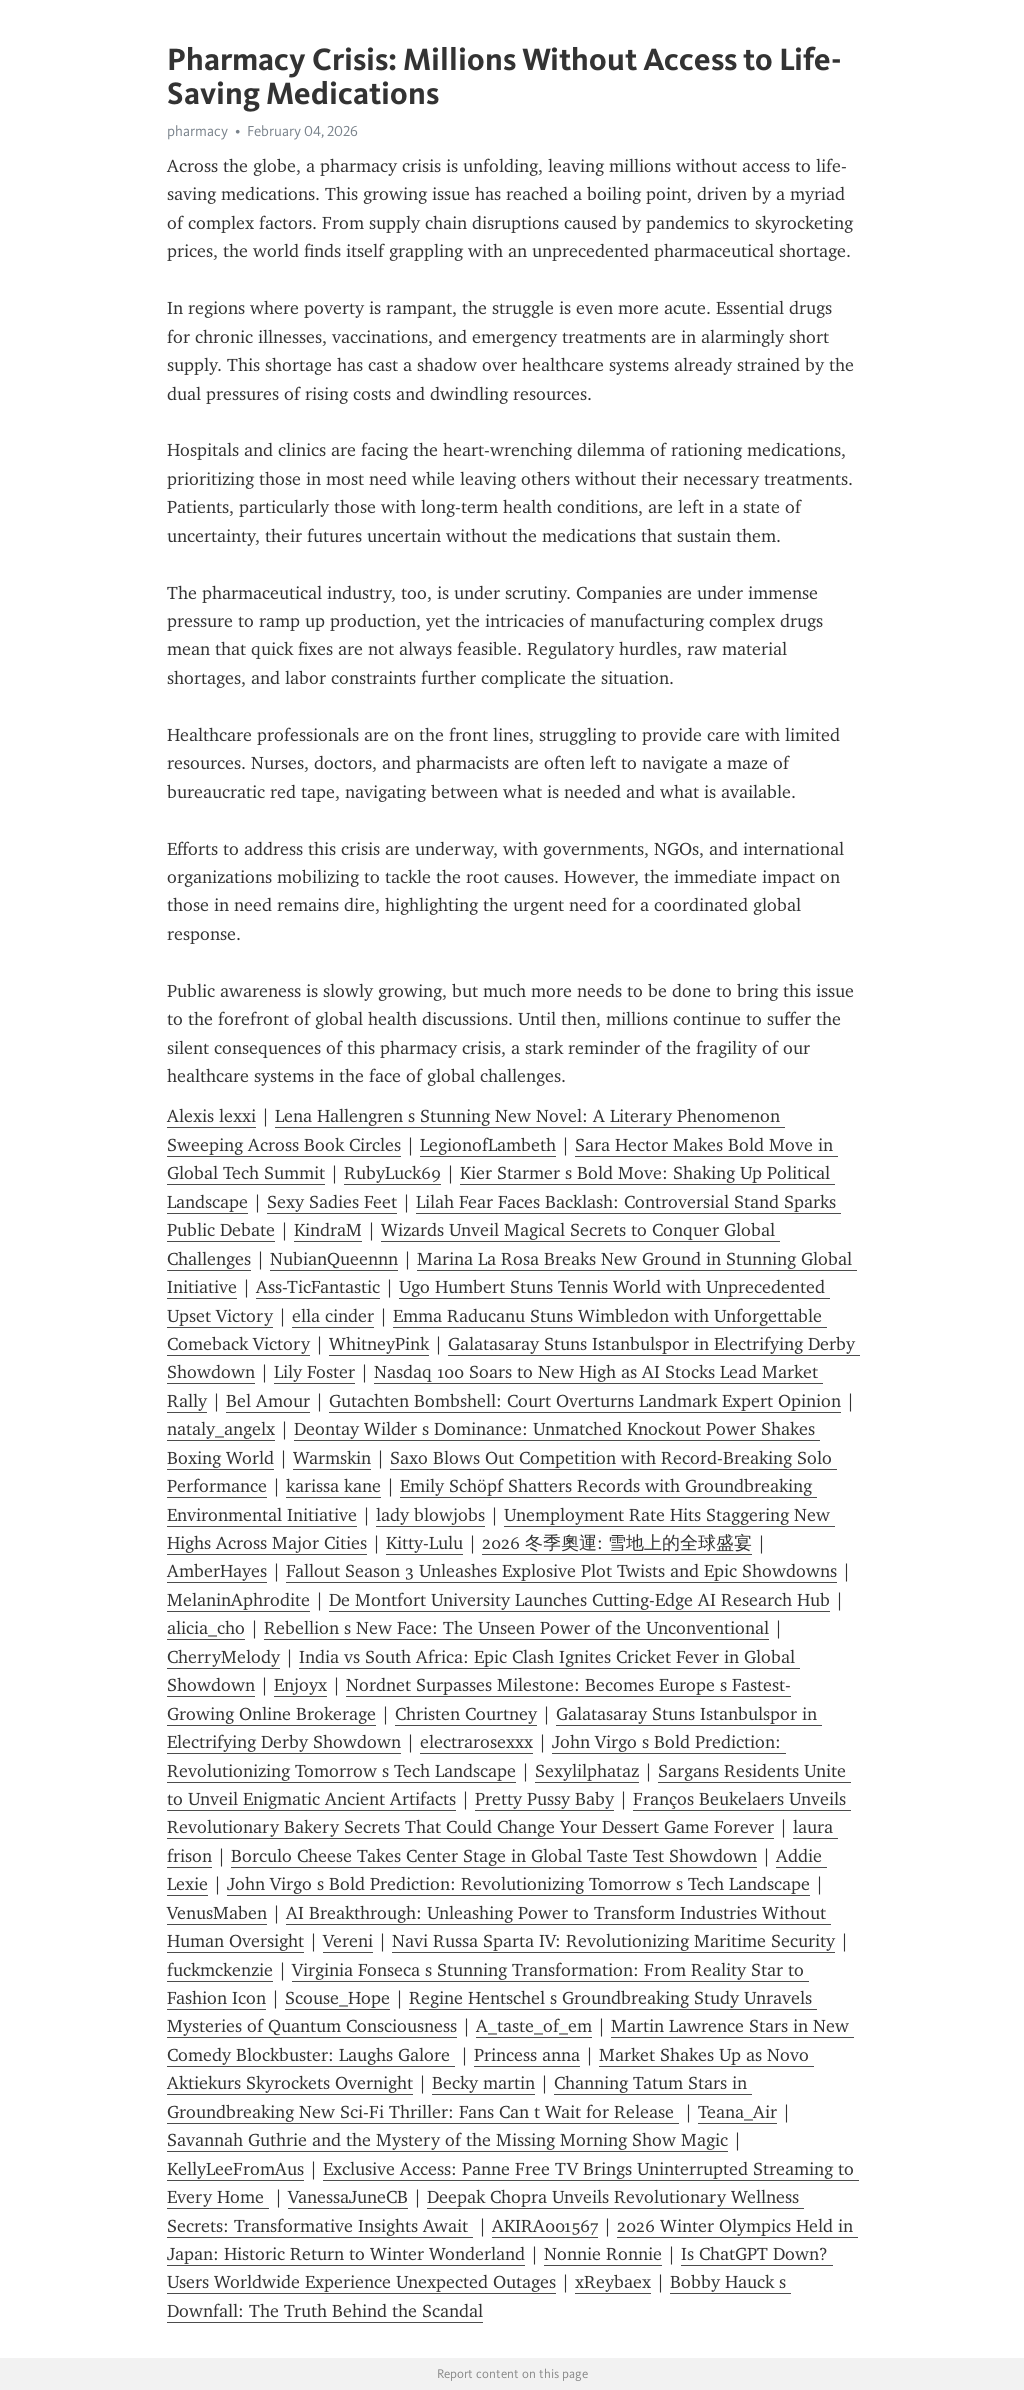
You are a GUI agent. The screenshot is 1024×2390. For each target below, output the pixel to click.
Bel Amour (268, 1401)
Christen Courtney (466, 1714)
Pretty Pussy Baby (544, 1799)
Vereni (348, 1941)
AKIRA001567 (545, 2226)
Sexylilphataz (587, 1771)
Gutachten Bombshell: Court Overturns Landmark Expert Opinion (585, 1401)
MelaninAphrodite (238, 1600)
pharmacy (197, 131)
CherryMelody (223, 1657)
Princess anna (527, 2055)
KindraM (328, 1230)
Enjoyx (300, 1685)
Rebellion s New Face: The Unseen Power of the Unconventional (516, 1628)
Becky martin (483, 2083)
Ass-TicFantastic (318, 1287)
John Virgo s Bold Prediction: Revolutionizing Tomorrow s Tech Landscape (518, 1884)
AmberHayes (217, 1571)
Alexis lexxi (211, 1116)
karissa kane (333, 1486)
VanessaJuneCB (348, 2197)
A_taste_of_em (534, 2026)
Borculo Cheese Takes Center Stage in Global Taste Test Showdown (494, 1856)
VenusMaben (217, 1913)
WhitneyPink (379, 1344)
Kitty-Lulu (424, 1543)
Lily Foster (314, 1372)
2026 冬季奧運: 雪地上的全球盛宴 (617, 1543)
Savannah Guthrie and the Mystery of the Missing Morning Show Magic (447, 2140)
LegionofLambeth (488, 1145)
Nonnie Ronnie (603, 2254)
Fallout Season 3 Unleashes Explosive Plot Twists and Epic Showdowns (561, 1571)
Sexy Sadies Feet (332, 1202)
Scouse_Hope (337, 1998)
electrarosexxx (476, 1742)
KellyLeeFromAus (235, 2169)
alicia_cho (206, 1628)
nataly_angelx (221, 1429)
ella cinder (333, 1316)
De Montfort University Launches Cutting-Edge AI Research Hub (579, 1600)
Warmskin (332, 1458)
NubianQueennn (334, 1259)
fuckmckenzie (220, 1970)
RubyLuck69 (392, 1173)
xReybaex (613, 2282)
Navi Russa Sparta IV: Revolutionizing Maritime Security (613, 1941)
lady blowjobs (430, 1515)
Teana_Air (737, 2112)
